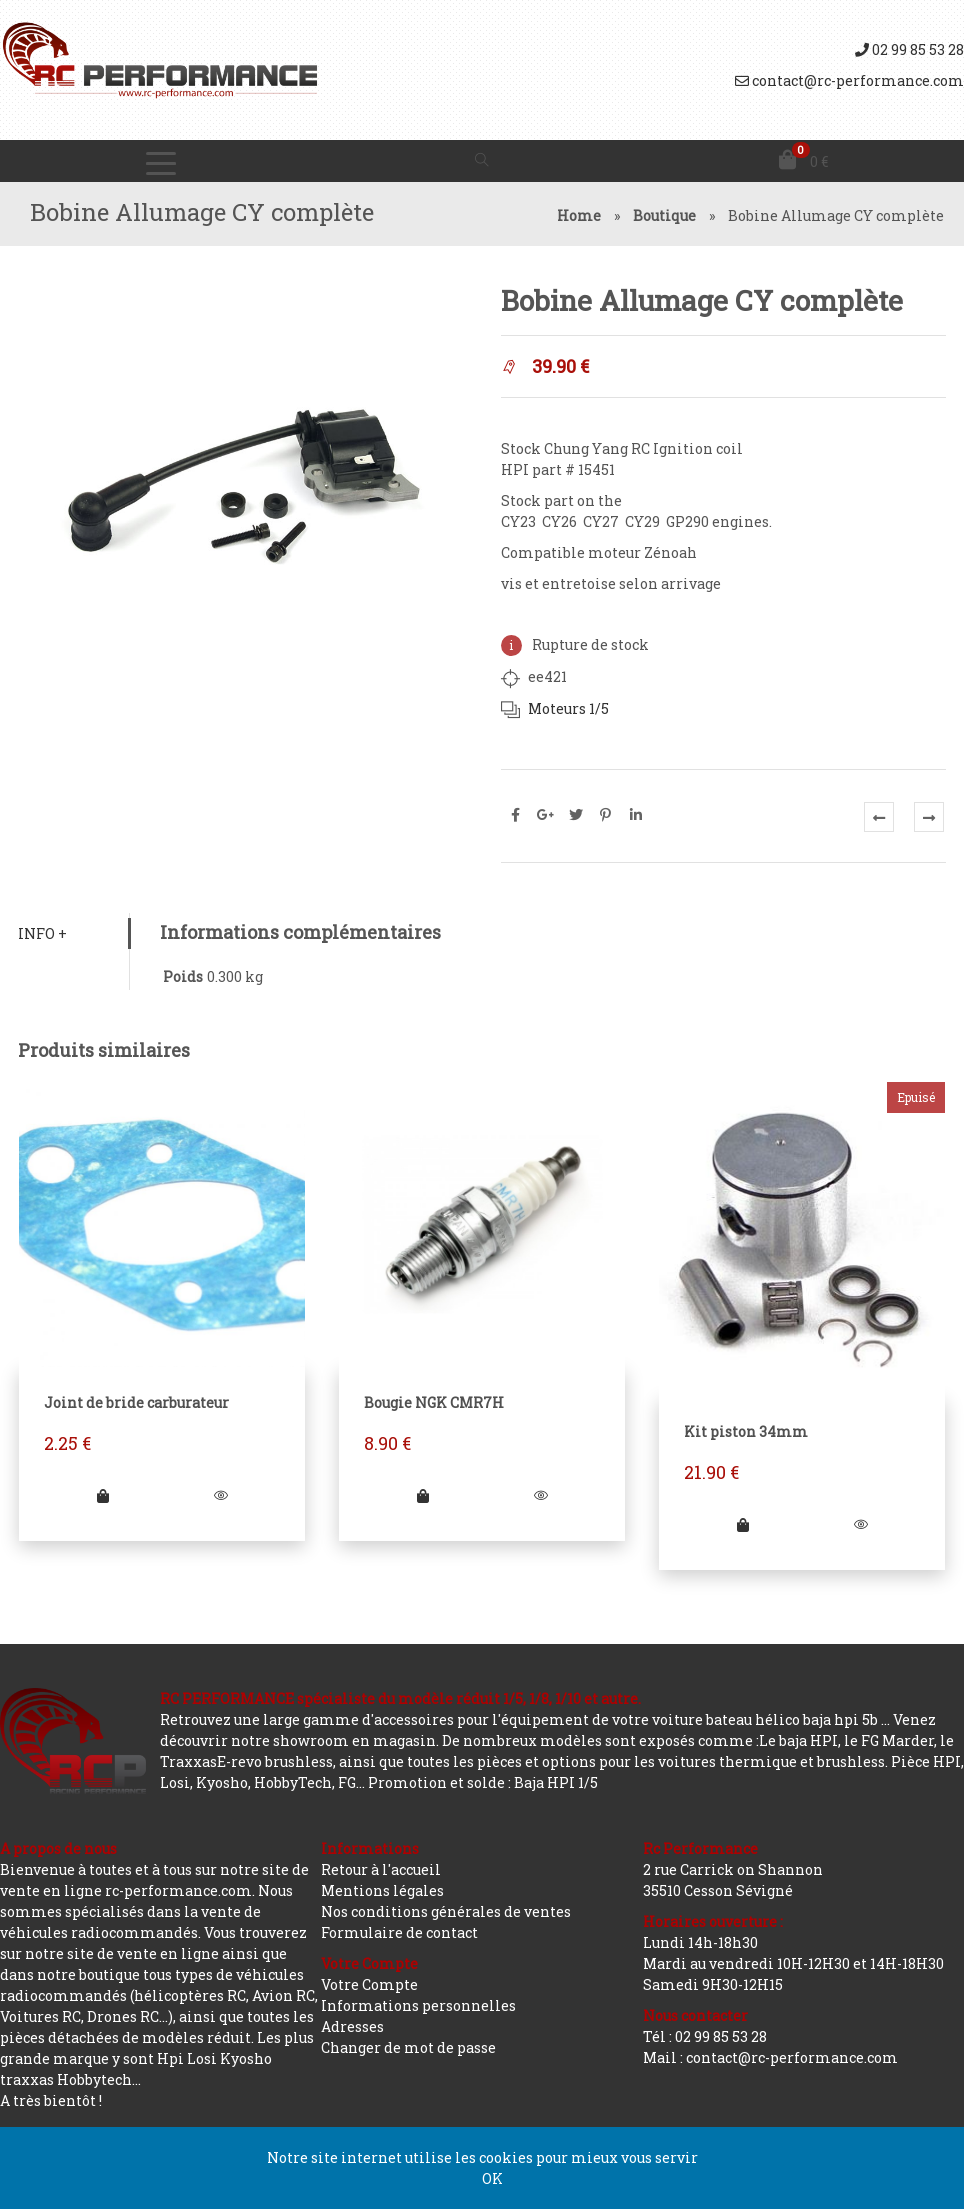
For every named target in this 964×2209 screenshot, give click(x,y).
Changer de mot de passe (408, 2047)
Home (579, 215)
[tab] (75, 933)
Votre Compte (369, 1984)
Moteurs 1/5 (567, 708)
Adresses (352, 2026)
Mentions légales (382, 1890)
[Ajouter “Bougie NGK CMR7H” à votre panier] (423, 1494)
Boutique (664, 215)
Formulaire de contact (399, 1932)
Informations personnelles (418, 2005)
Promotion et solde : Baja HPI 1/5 (483, 1782)
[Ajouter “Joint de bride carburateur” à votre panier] (104, 1494)
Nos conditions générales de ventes (446, 1911)
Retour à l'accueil (381, 1869)
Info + (44, 933)
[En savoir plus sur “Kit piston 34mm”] (742, 1523)
